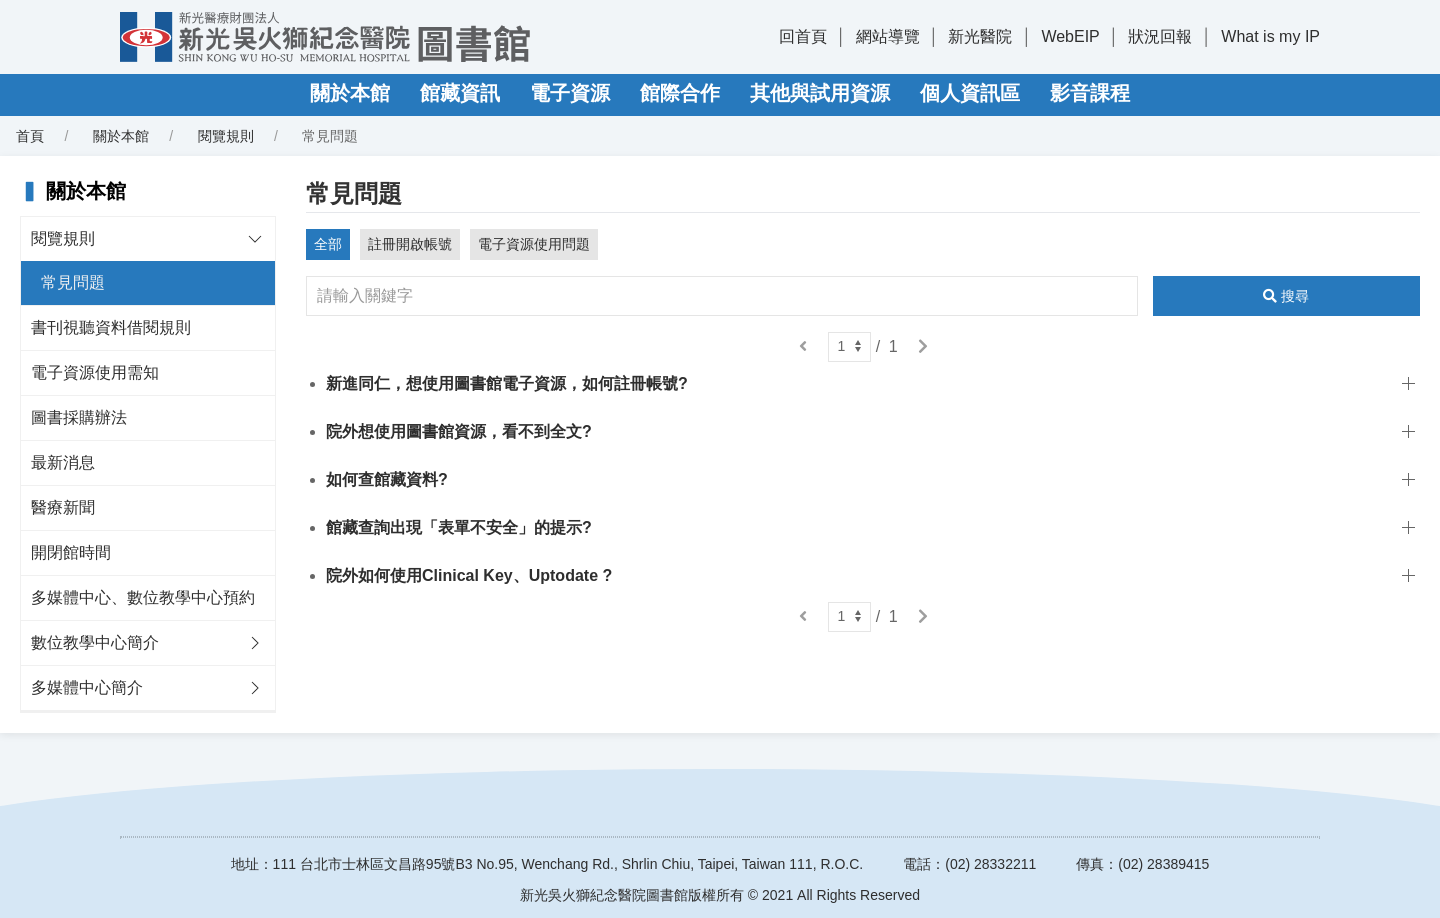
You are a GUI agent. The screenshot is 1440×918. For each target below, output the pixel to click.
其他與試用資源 (820, 93)
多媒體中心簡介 (87, 687)
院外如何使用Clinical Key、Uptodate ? (469, 575)
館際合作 (680, 93)
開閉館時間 (71, 552)
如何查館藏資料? (387, 479)
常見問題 (73, 282)
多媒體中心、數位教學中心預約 (143, 597)
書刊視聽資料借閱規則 (111, 327)
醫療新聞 (63, 507)
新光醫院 (980, 36)
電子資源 (570, 93)
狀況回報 (1160, 36)
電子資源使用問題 (534, 244)
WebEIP (1070, 36)
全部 (328, 244)
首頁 (30, 136)
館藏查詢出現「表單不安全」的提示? (459, 527)
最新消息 (63, 462)
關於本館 (350, 93)
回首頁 (803, 36)
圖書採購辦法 (79, 417)
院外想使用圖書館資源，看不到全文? (459, 431)
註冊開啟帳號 (410, 244)
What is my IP (1270, 36)
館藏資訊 (460, 93)
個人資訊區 (970, 93)
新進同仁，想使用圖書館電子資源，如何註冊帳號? (507, 383)
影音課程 (1090, 93)
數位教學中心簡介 (95, 642)
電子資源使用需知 (95, 372)
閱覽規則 (226, 136)
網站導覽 (888, 36)
